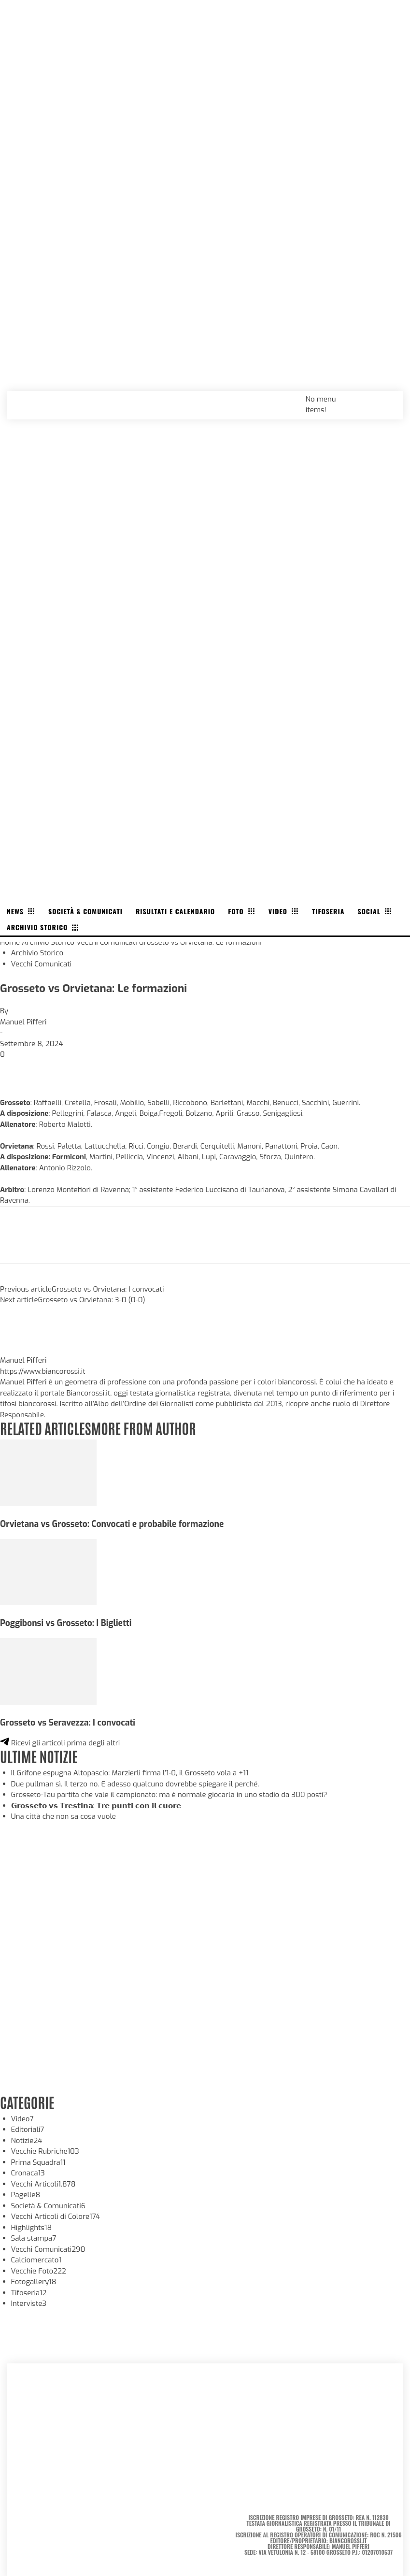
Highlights (31, 2227)
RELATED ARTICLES (45, 1427)
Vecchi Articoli (43, 2184)
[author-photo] (23, 1349)
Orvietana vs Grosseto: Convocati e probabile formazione (112, 1524)
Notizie (26, 2140)
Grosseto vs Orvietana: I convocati (108, 1289)
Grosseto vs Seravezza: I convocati (67, 1722)
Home (10, 942)
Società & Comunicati (48, 2206)
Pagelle (26, 2195)
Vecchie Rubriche (45, 2151)
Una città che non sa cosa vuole (63, 1816)
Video (22, 2119)
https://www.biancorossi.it (42, 1371)
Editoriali (27, 2129)
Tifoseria (29, 2293)
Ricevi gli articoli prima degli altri (60, 1743)
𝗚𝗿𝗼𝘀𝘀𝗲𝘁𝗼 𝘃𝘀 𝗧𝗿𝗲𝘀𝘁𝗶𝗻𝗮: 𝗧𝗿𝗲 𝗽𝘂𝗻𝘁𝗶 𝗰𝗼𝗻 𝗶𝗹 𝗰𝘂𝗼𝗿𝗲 (96, 1806)
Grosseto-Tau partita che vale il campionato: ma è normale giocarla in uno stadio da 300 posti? (169, 1794)
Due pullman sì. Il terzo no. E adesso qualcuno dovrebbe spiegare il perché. (135, 1784)
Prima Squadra (38, 2162)
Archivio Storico (48, 942)
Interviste (29, 2303)
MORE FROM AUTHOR (143, 1427)
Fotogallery (34, 2282)
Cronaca (28, 2173)
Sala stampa (34, 2238)
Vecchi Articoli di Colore (55, 2216)
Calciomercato (36, 2260)
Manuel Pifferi (23, 1022)
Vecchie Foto (38, 2271)
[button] (385, 398)
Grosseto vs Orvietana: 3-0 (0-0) (91, 1300)
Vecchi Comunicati (106, 942)
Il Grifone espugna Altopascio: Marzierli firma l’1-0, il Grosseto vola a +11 (130, 1773)
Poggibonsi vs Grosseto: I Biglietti (65, 1623)
